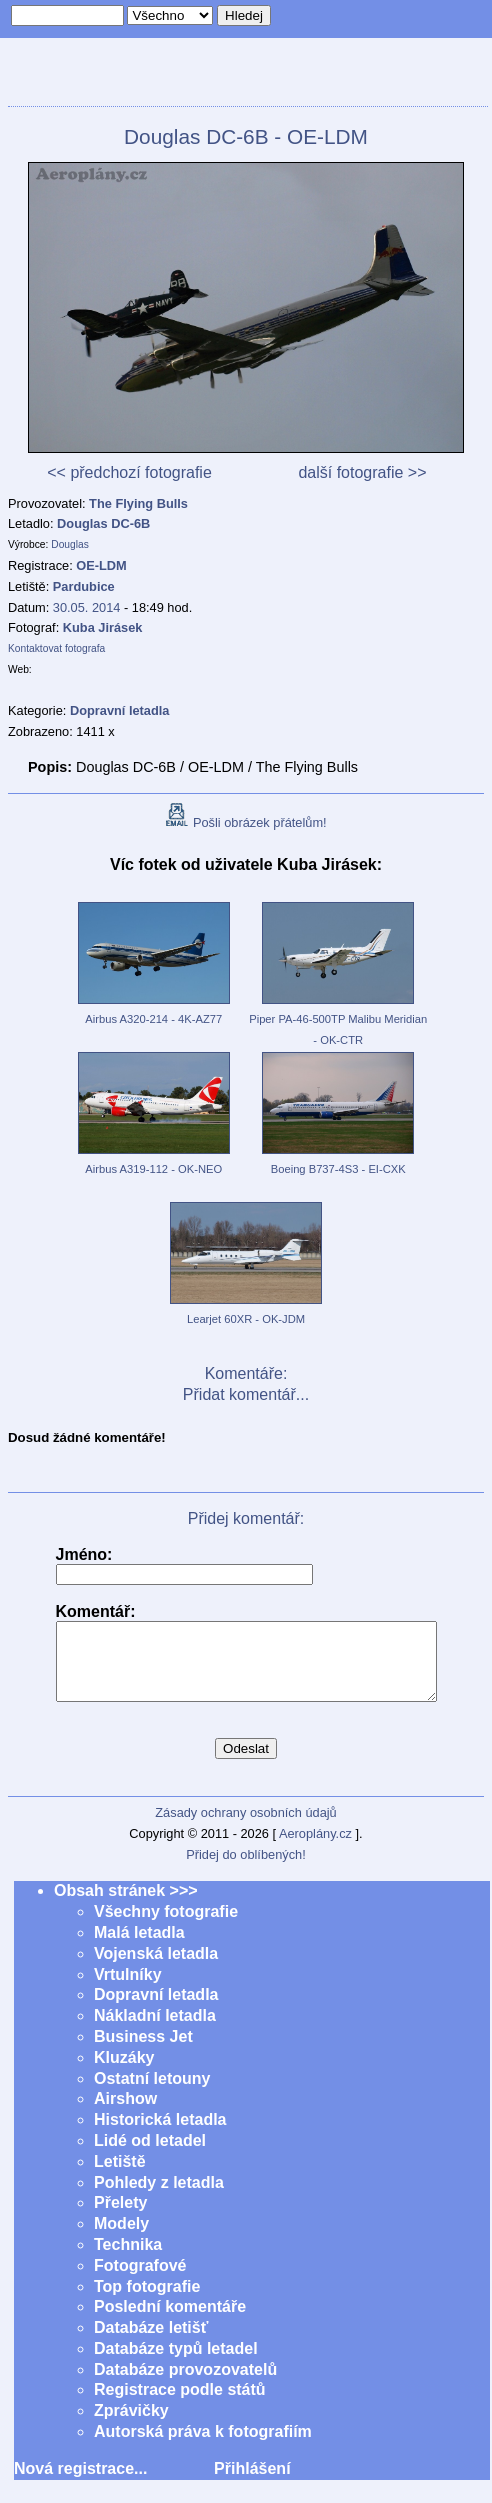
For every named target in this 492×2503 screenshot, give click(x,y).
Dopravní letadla (156, 2009)
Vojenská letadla (156, 1968)
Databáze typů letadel (176, 2363)
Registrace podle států (180, 2404)
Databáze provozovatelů (185, 2384)
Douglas (70, 544)
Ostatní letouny (152, 2093)
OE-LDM (101, 565)
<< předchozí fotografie (129, 472)
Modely (121, 2238)
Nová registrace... (80, 2483)
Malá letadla (139, 1947)
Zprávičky (131, 2425)
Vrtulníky (128, 1989)
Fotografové (140, 2280)
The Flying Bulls (138, 503)
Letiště (120, 2176)
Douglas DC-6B (103, 523)
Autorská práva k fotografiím (203, 2446)
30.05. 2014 (87, 607)
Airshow (125, 2113)
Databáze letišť (151, 2342)
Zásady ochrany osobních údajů (245, 1827)
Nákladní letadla (155, 2030)
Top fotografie (147, 2301)
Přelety (120, 2217)
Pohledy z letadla (159, 2197)
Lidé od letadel (150, 2155)
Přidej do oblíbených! (246, 1869)
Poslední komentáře (170, 2321)
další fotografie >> (362, 472)
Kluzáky (124, 2072)
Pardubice (84, 586)
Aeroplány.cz (315, 1848)
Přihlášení (252, 2483)
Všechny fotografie (166, 1926)
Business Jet (143, 2051)
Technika (128, 2259)
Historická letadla (160, 2134)
